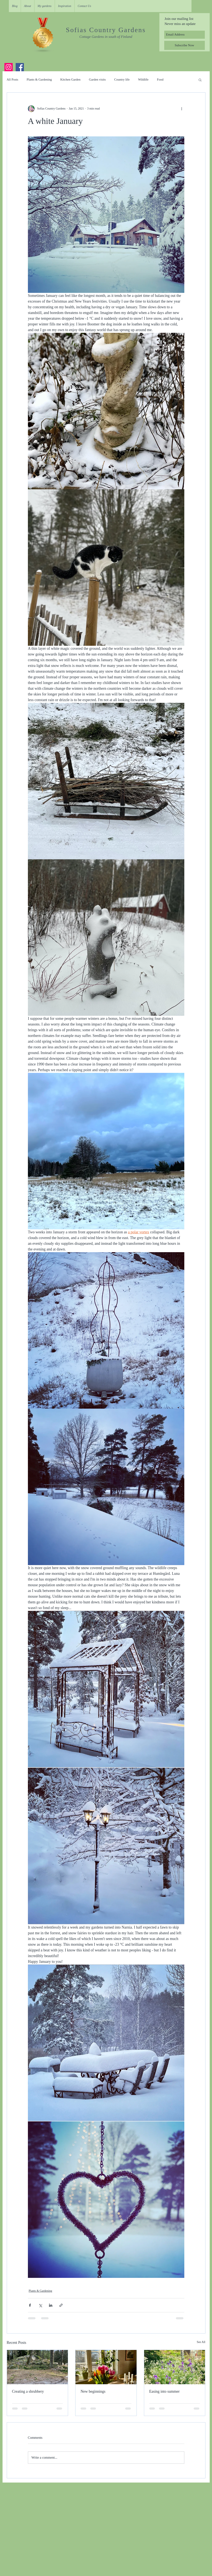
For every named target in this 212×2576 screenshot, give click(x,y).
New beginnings (93, 2391)
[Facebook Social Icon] (20, 67)
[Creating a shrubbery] (37, 2367)
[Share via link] (61, 2305)
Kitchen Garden (70, 79)
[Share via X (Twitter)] (40, 2305)
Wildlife (143, 79)
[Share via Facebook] (30, 2305)
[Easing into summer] (174, 2367)
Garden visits (97, 79)
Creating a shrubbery (28, 2391)
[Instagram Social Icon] (8, 67)
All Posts (12, 79)
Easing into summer (164, 2391)
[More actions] (181, 108)
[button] (200, 79)
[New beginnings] (106, 2367)
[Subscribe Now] (184, 45)
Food (160, 79)
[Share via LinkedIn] (51, 2305)
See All (201, 2342)
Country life (122, 79)
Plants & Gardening (39, 79)
